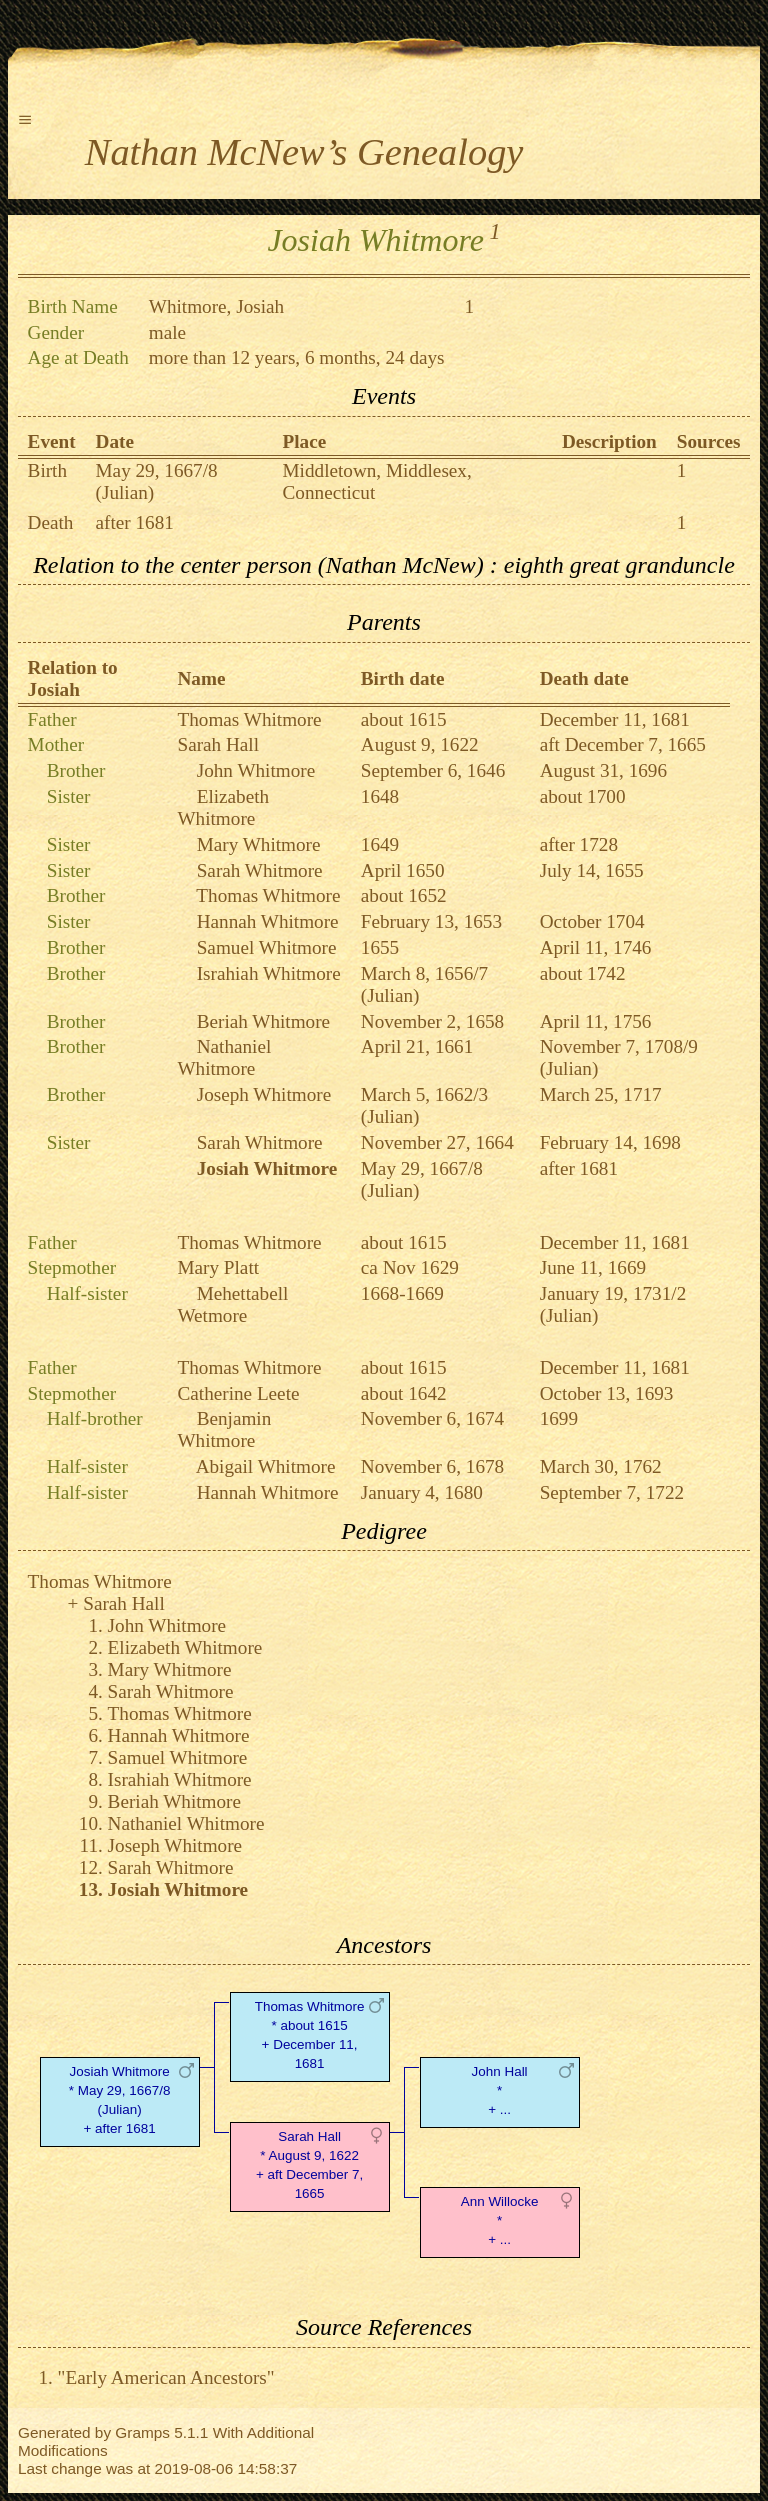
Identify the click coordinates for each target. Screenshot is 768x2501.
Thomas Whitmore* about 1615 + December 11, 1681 (310, 2034)
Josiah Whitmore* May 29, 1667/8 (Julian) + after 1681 (120, 2099)
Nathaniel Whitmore (225, 1057)
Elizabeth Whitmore (224, 807)
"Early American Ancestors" (166, 2377)
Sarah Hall (219, 744)
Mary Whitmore (259, 844)
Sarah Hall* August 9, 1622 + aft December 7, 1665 (309, 2164)
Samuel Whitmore (267, 947)
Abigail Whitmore (266, 1466)
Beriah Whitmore (263, 1021)
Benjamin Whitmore (225, 1429)
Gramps (142, 2432)
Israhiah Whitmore (269, 973)
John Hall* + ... (500, 2090)
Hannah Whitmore (268, 921)
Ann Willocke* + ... (500, 2220)
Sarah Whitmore (260, 870)
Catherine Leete (239, 1393)
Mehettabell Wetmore (233, 1304)
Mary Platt (219, 1267)
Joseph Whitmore (264, 1094)
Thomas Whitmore (250, 719)
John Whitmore (256, 770)
